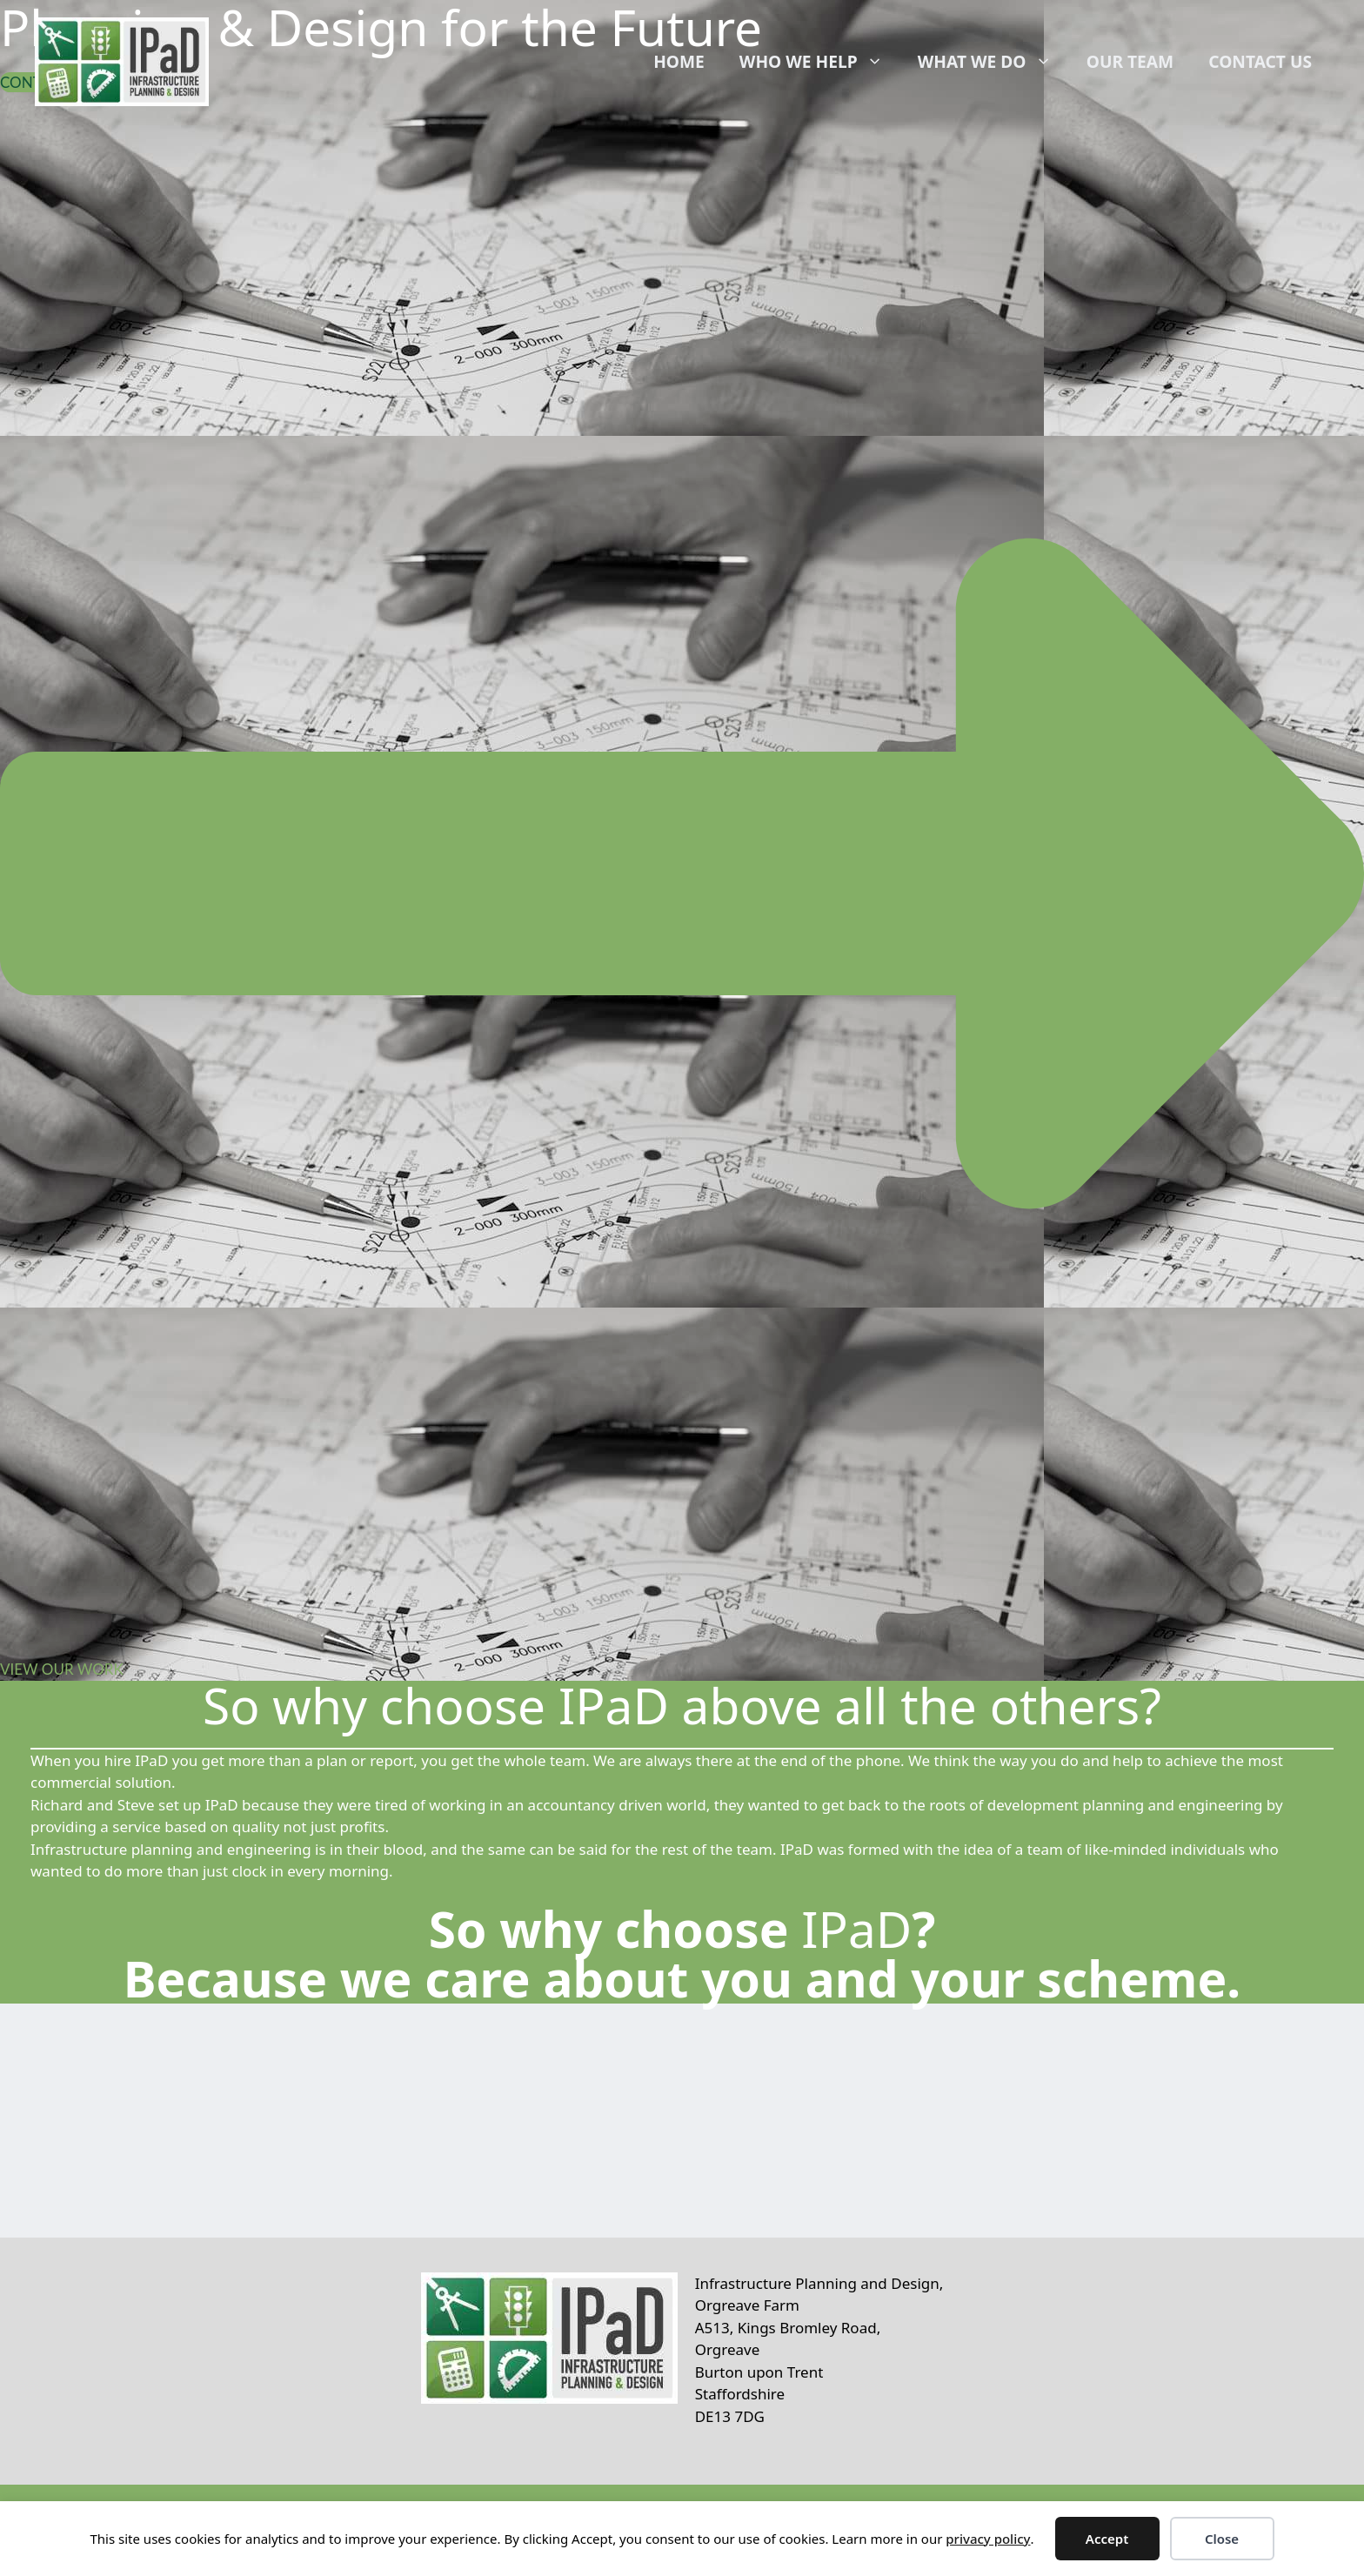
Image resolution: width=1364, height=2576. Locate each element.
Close (1222, 2538)
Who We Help (819, 62)
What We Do (993, 62)
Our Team (1130, 61)
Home (679, 61)
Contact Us (1260, 61)
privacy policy (988, 2538)
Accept (1107, 2538)
